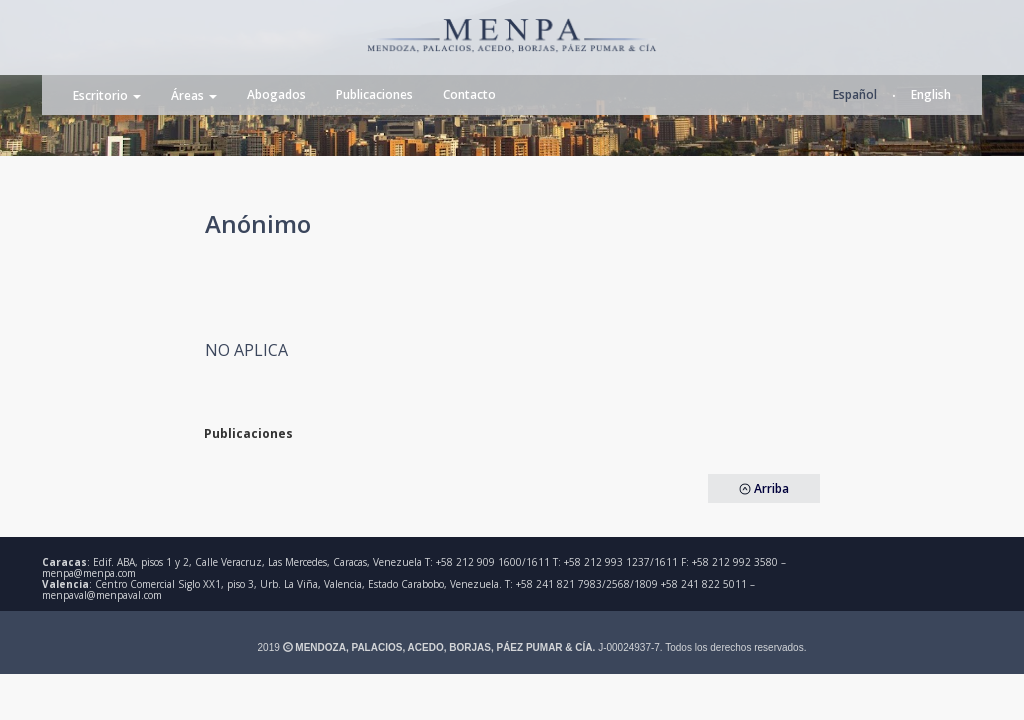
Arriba (764, 488)
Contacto (469, 94)
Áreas (194, 95)
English (931, 94)
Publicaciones (374, 94)
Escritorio (107, 95)
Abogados (276, 94)
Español (855, 94)
